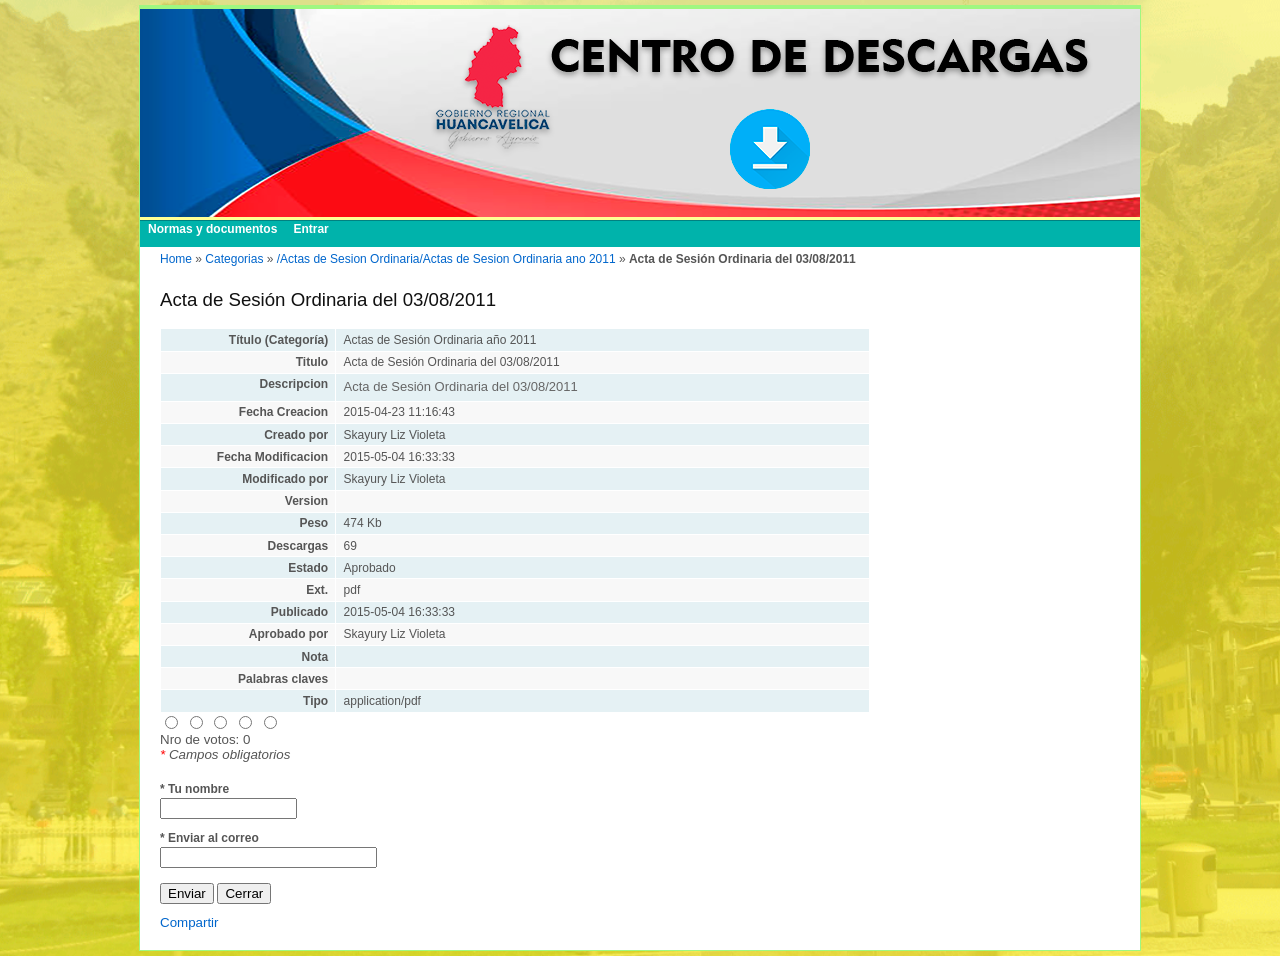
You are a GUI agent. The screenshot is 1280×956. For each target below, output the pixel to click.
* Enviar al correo (209, 838)
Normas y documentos (212, 229)
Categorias (234, 259)
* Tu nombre (194, 789)
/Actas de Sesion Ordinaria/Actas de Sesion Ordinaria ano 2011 (446, 259)
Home (176, 259)
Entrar (310, 229)
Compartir (189, 922)
